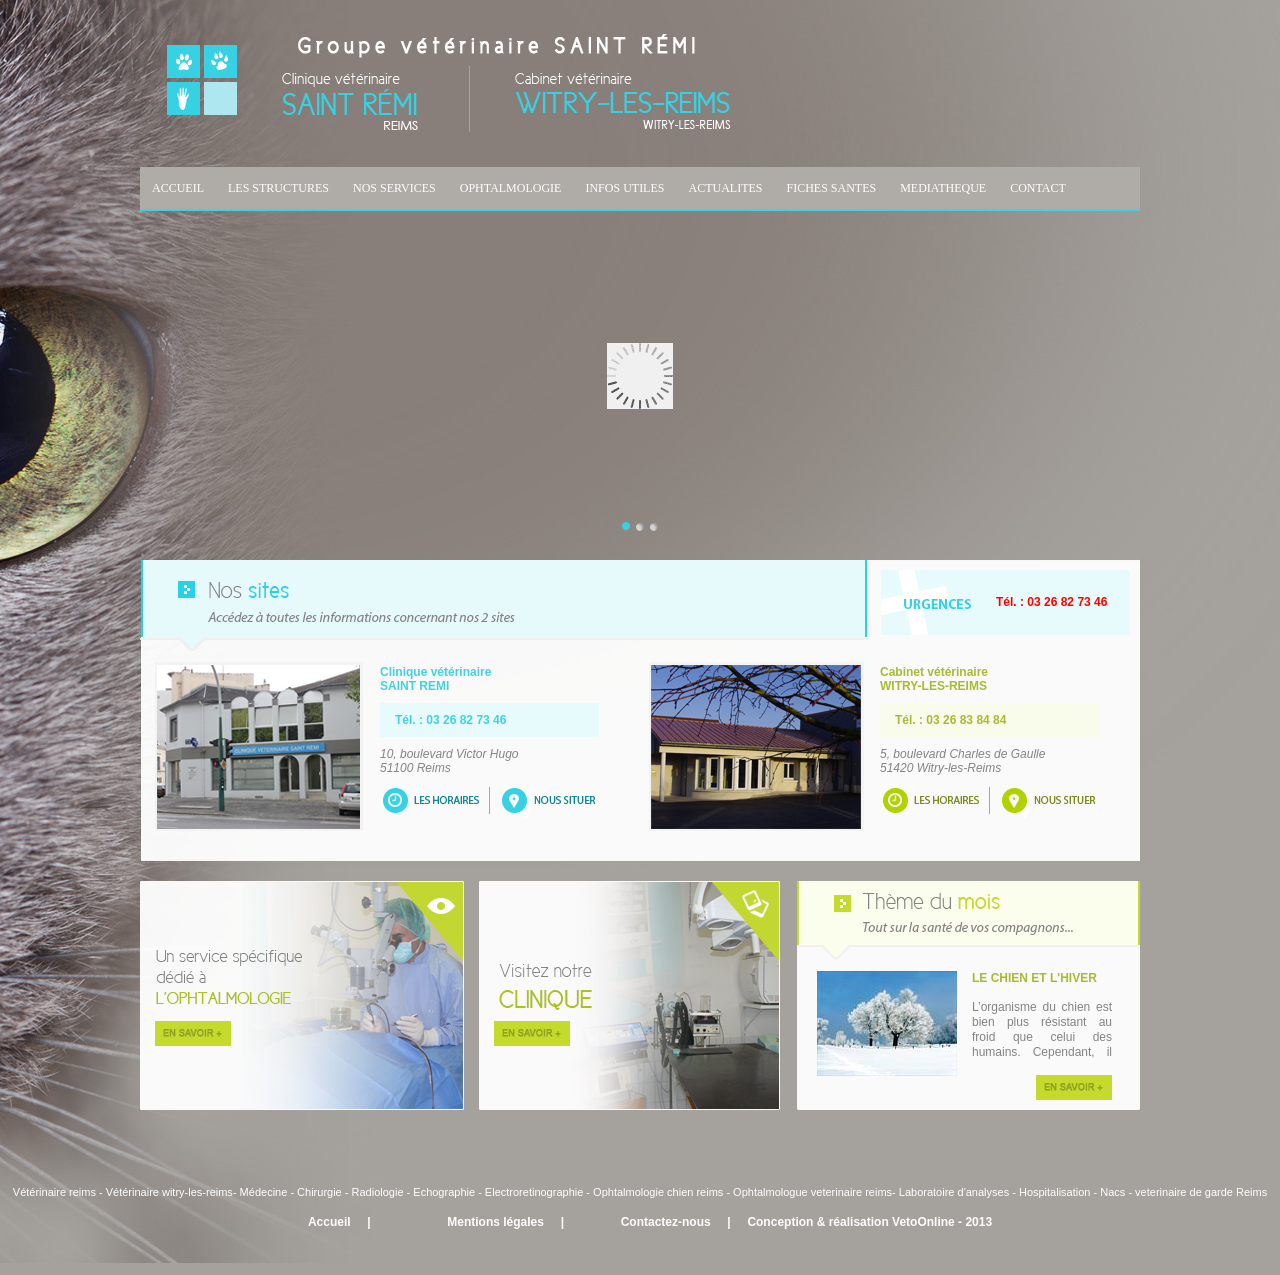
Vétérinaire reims (54, 1192)
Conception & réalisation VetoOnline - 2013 (869, 1222)
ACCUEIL (178, 188)
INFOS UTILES (624, 188)
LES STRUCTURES (278, 188)
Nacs (1112, 1192)
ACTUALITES (725, 188)
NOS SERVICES (394, 188)
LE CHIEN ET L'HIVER (1034, 978)
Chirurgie (319, 1192)
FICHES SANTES (831, 188)
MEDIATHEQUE (943, 188)
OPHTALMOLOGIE (511, 188)
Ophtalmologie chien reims (658, 1192)
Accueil (329, 1222)
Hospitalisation (1055, 1192)
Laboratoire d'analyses (954, 1192)
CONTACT (1038, 188)
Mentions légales (495, 1222)
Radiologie (378, 1192)
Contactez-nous (666, 1222)
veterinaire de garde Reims (1201, 1192)
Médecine (265, 1192)
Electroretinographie (534, 1192)
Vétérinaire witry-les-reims (169, 1192)
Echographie (444, 1192)
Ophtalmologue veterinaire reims (812, 1192)
